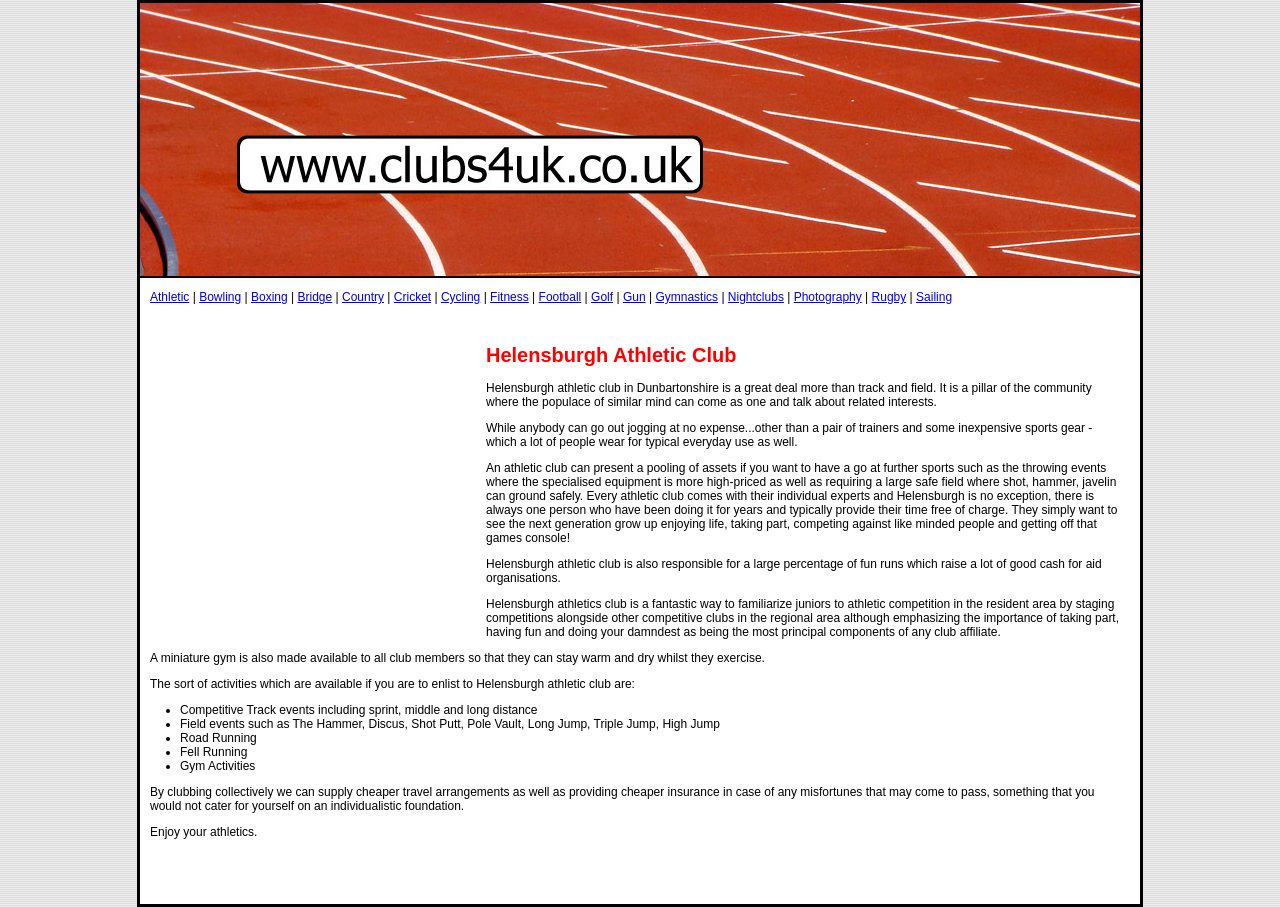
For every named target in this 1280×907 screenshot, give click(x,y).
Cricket (412, 297)
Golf (602, 297)
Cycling (460, 297)
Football (560, 297)
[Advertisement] (514, 323)
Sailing (934, 297)
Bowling (220, 297)
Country (363, 297)
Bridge (314, 297)
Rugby (889, 297)
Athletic (169, 297)
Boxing (269, 297)
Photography (828, 297)
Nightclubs (756, 297)
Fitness (509, 297)
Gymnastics (686, 297)
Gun (634, 297)
